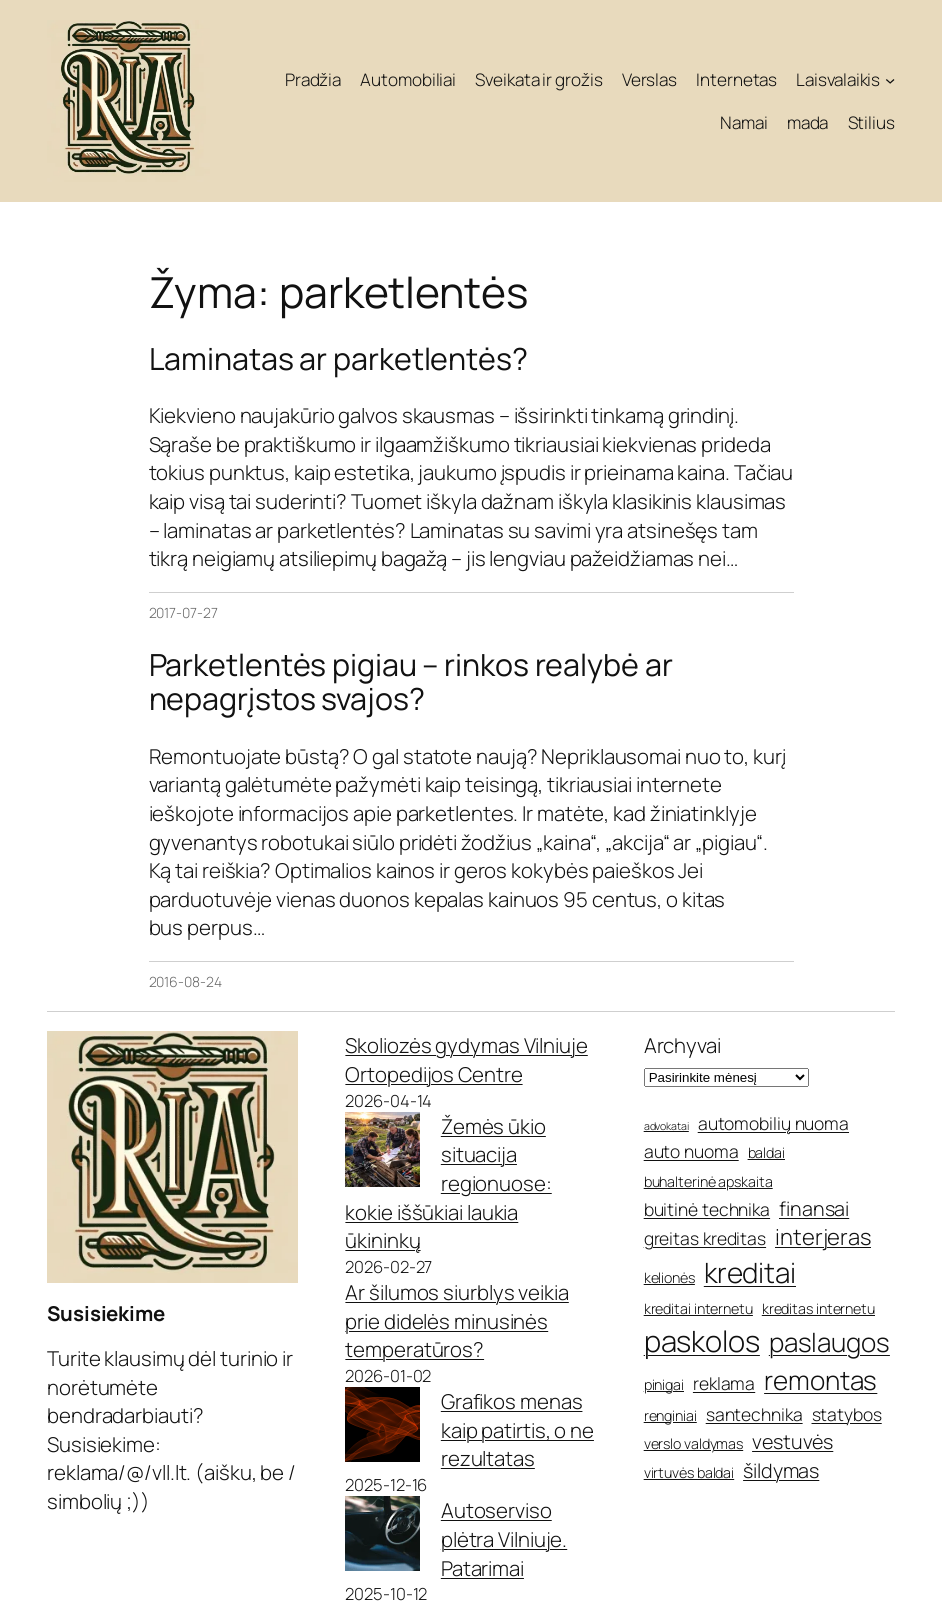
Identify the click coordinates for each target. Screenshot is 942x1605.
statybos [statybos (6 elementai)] (847, 1414)
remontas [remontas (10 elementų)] (820, 1380)
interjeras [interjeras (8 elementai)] (823, 1237)
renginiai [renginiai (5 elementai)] (670, 1415)
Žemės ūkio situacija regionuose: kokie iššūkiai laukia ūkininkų (448, 1183)
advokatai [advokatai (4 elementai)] (666, 1126)
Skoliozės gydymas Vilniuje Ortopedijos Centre (466, 1059)
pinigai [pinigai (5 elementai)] (664, 1384)
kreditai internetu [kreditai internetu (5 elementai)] (698, 1308)
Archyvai (682, 1045)
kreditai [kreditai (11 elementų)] (750, 1272)
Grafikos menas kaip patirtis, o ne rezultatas (517, 1429)
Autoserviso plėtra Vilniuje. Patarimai (504, 1538)
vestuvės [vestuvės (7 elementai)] (792, 1441)
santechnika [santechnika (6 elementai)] (754, 1414)
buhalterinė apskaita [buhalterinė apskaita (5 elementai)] (708, 1181)
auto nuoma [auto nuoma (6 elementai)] (691, 1151)
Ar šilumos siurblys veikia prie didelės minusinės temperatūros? (456, 1320)
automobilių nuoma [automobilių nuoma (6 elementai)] (773, 1123)
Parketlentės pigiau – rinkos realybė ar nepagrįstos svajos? (411, 682)
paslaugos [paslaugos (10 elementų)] (829, 1342)
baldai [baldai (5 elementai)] (766, 1152)
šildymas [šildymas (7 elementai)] (781, 1470)
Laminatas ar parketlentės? (338, 359)
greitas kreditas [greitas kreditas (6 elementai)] (705, 1238)
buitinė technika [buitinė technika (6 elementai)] (707, 1209)
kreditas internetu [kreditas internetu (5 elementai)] (818, 1308)
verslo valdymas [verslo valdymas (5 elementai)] (694, 1443)
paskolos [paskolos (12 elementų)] (702, 1341)
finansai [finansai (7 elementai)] (814, 1208)
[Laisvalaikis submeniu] (890, 79)
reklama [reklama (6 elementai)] (724, 1383)
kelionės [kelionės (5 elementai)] (669, 1277)
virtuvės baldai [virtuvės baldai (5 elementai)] (689, 1472)
